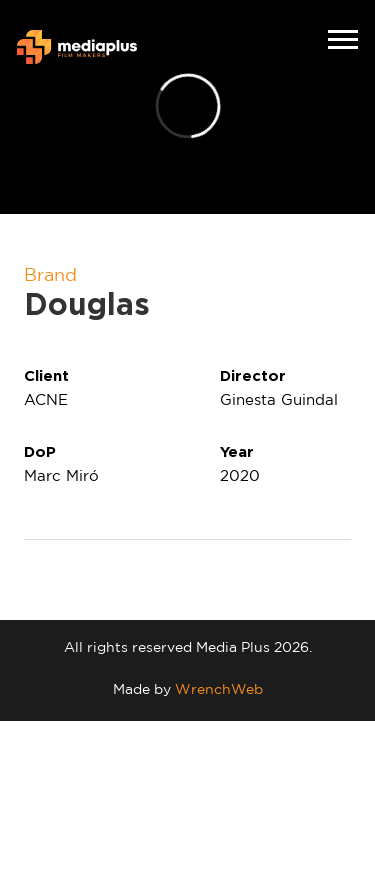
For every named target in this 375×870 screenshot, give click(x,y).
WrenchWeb (219, 688)
